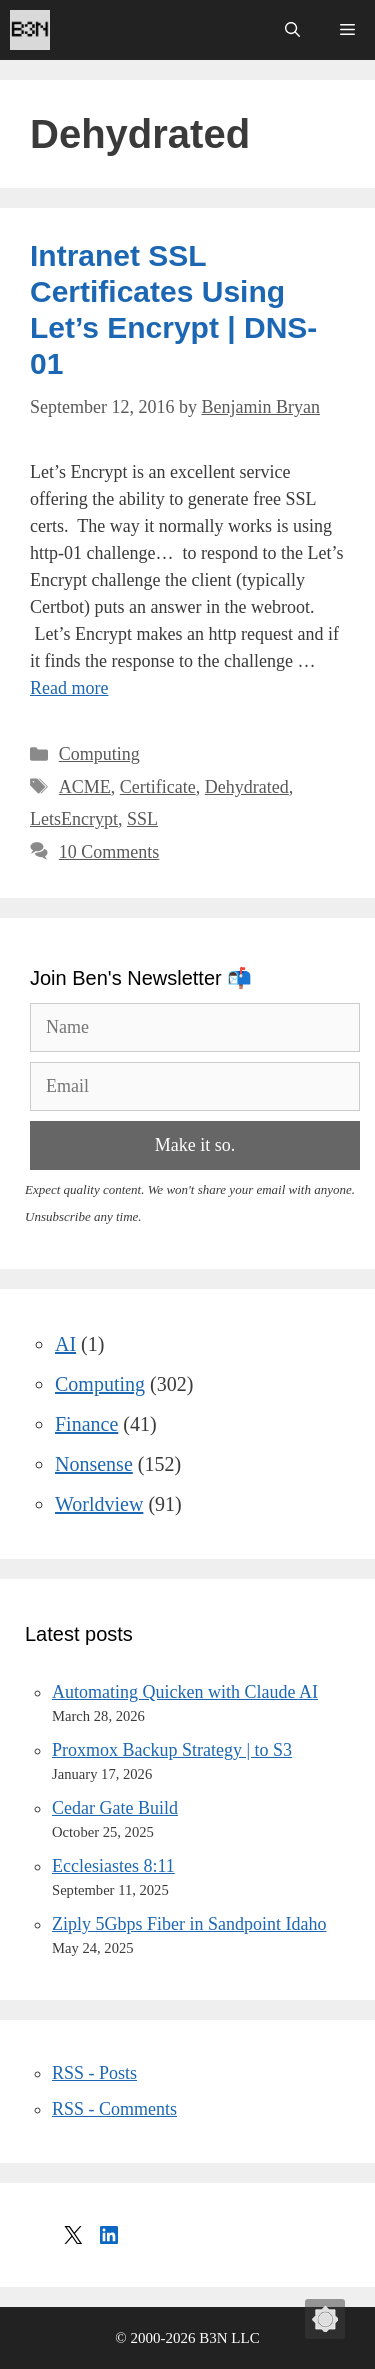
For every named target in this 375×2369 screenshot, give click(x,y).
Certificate (158, 787)
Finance (86, 1424)
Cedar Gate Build (115, 1808)
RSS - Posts (94, 2073)
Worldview (99, 1504)
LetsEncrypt (74, 819)
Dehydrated (247, 787)
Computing (99, 754)
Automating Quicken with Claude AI (185, 1692)
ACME (85, 787)
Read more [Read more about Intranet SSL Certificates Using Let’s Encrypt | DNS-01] (69, 688)
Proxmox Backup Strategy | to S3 (172, 1750)
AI (65, 1344)
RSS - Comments (114, 2109)
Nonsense (94, 1464)
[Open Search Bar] (292, 30)
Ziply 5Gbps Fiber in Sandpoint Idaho (189, 1924)
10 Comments (109, 852)
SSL (142, 819)
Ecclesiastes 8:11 (113, 1866)
